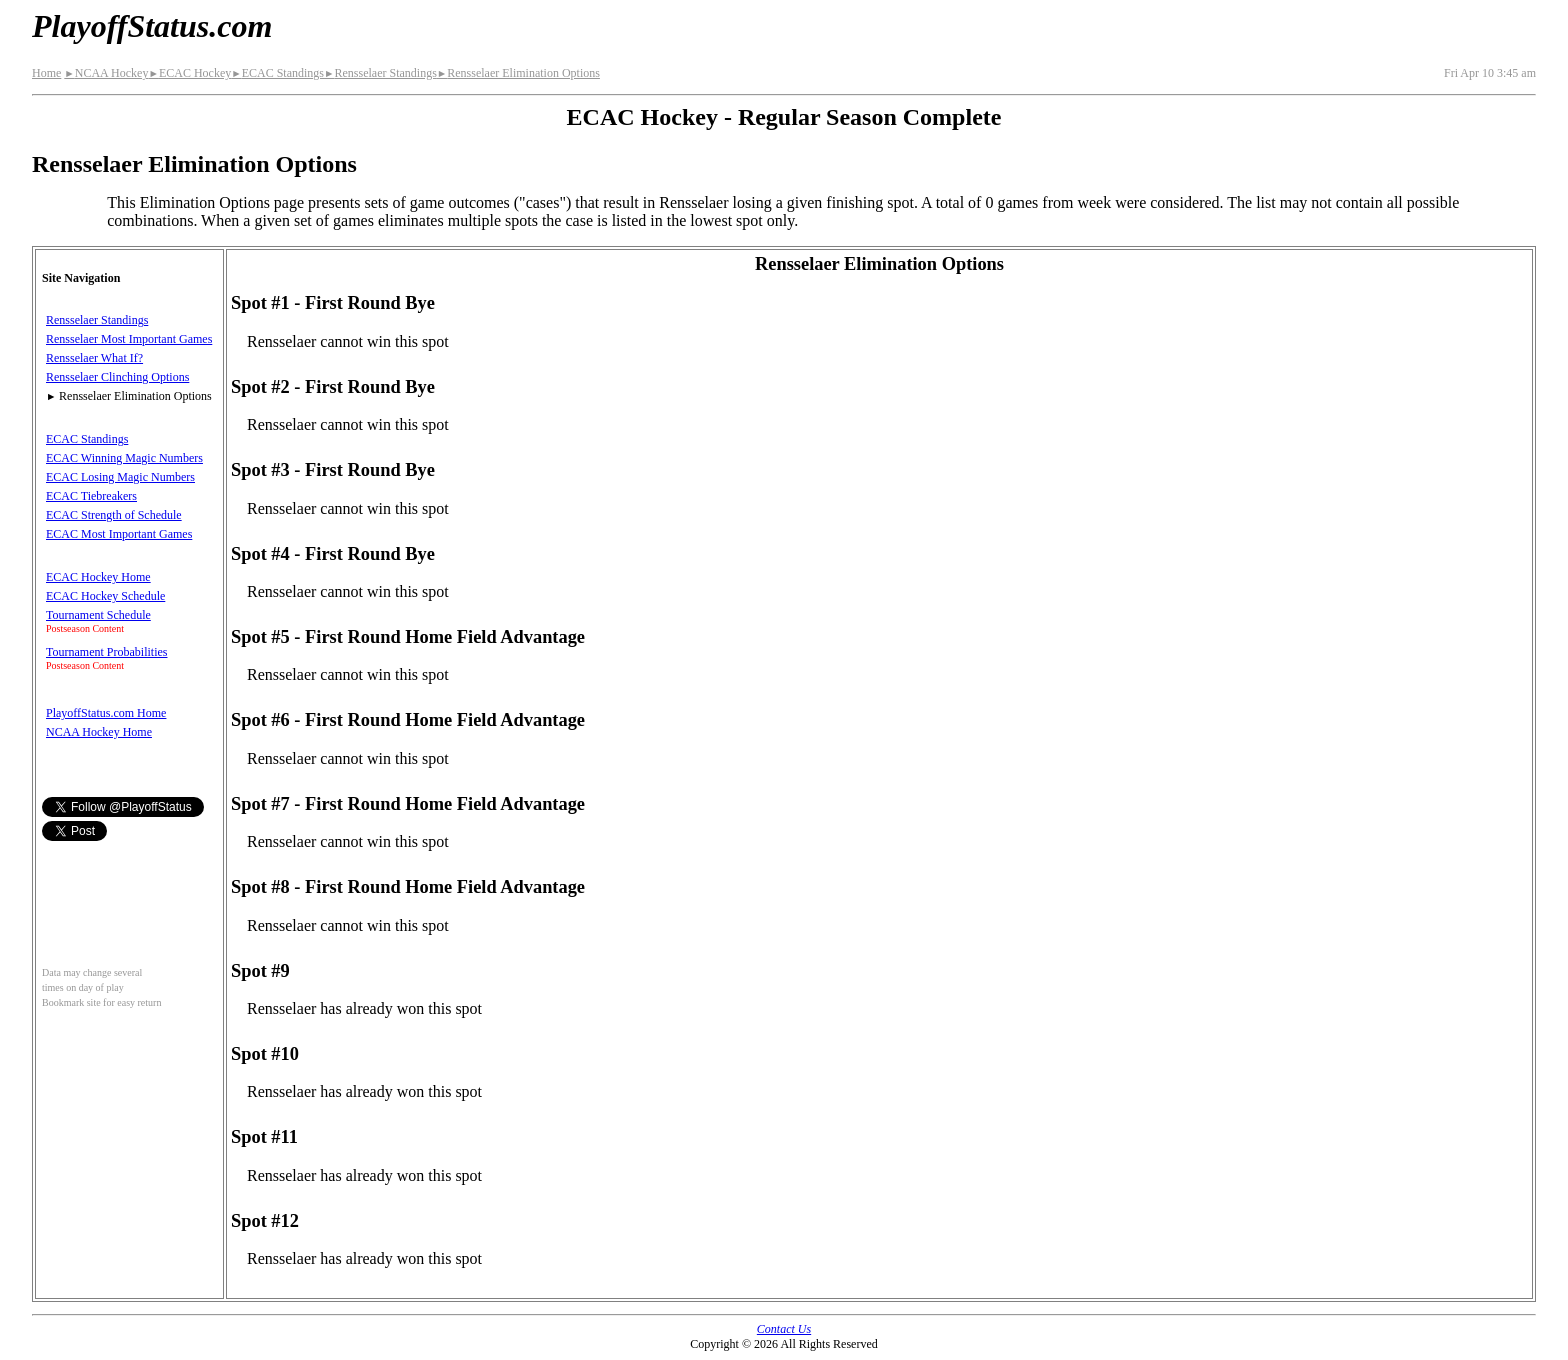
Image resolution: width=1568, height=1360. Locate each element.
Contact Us (784, 1329)
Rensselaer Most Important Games (129, 339)
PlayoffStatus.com (152, 26)
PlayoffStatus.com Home (106, 713)
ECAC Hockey (189, 73)
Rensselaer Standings (380, 73)
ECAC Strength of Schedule (114, 515)
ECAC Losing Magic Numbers (120, 477)
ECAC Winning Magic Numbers (124, 458)
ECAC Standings (277, 73)
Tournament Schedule (98, 615)
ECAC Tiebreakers (91, 496)
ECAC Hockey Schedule (105, 596)
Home (46, 73)
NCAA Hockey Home (99, 732)
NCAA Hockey (106, 73)
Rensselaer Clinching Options (117, 377)
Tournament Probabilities (106, 652)
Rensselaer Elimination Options (518, 73)
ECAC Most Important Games (119, 534)
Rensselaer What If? (94, 358)
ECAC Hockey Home (98, 577)
